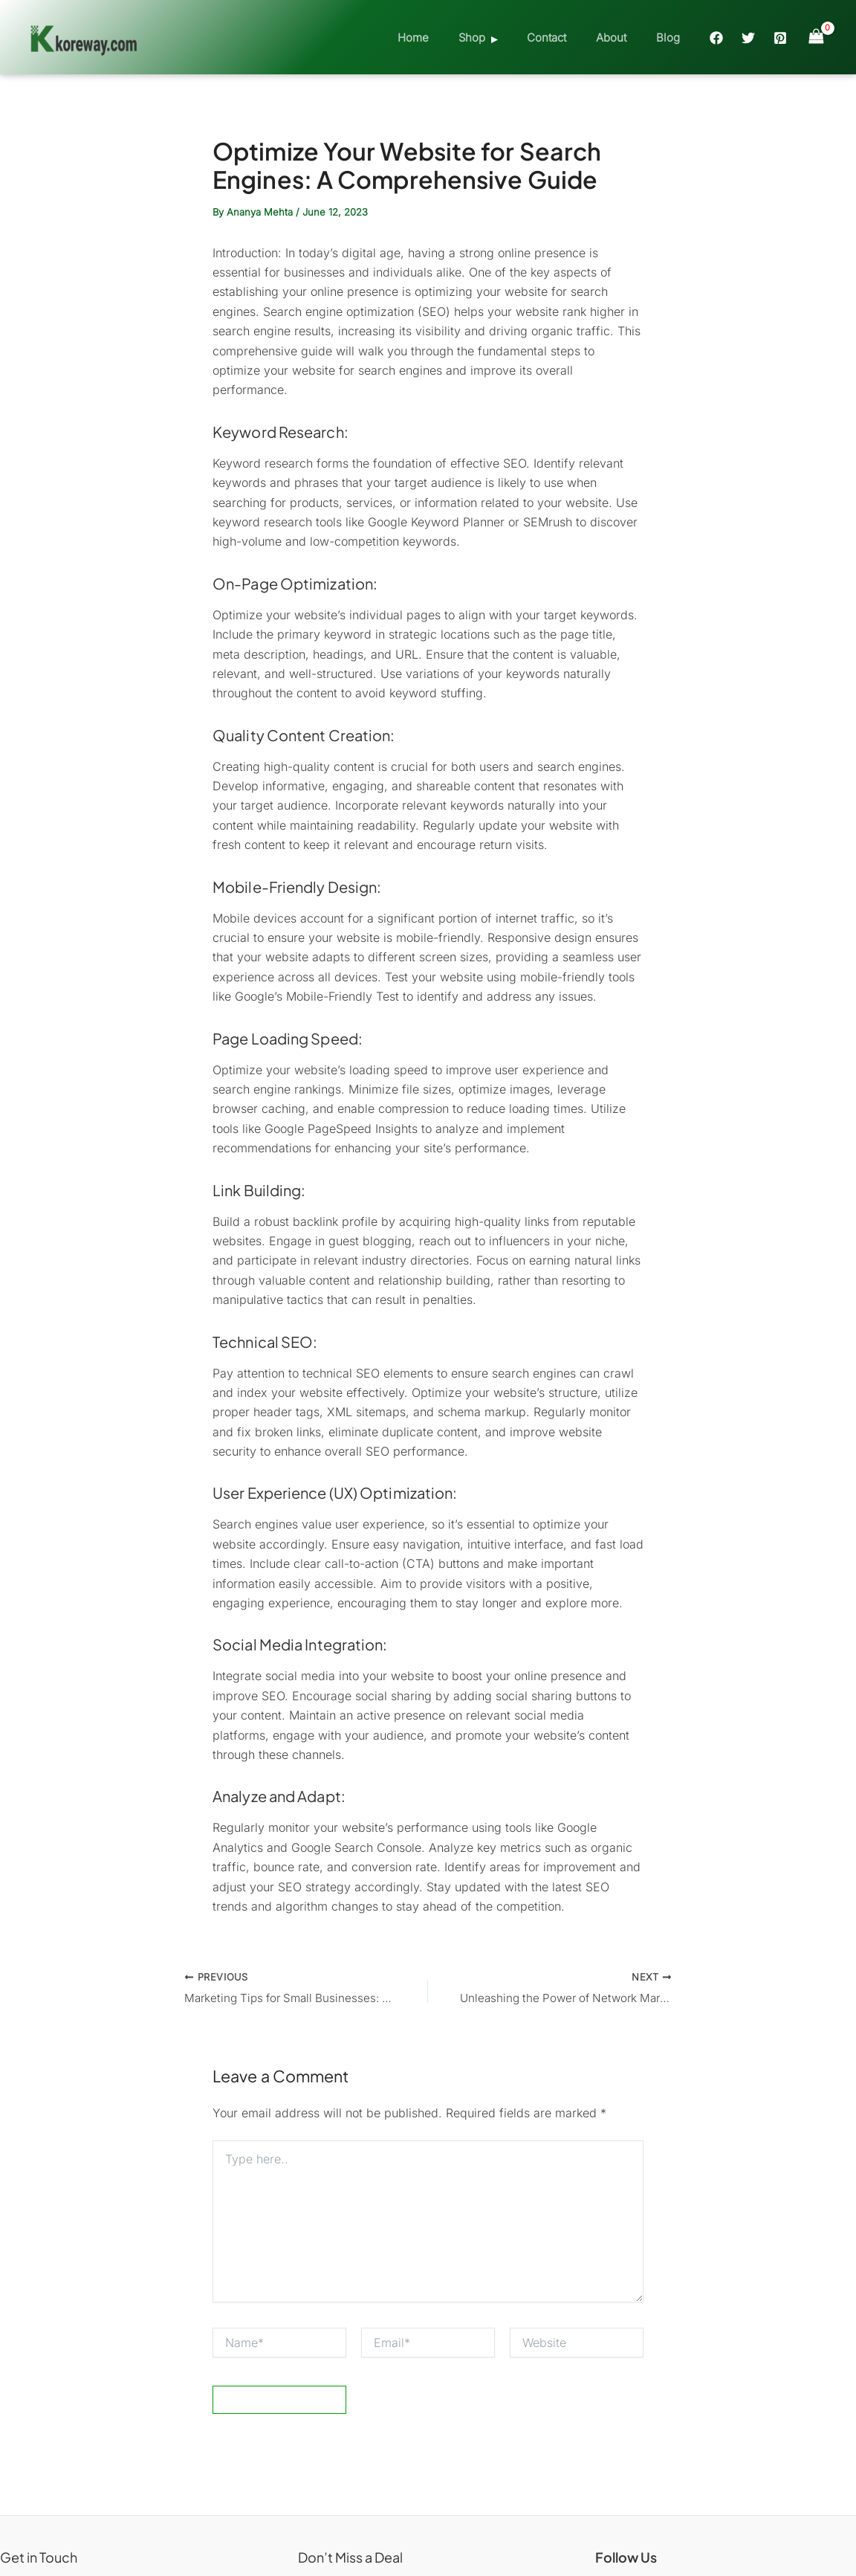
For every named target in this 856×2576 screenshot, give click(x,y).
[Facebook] (716, 38)
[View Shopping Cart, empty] (816, 37)
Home (446, 37)
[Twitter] (748, 38)
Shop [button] (497, 37)
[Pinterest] (780, 38)
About (622, 37)
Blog (672, 37)
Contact (565, 37)
